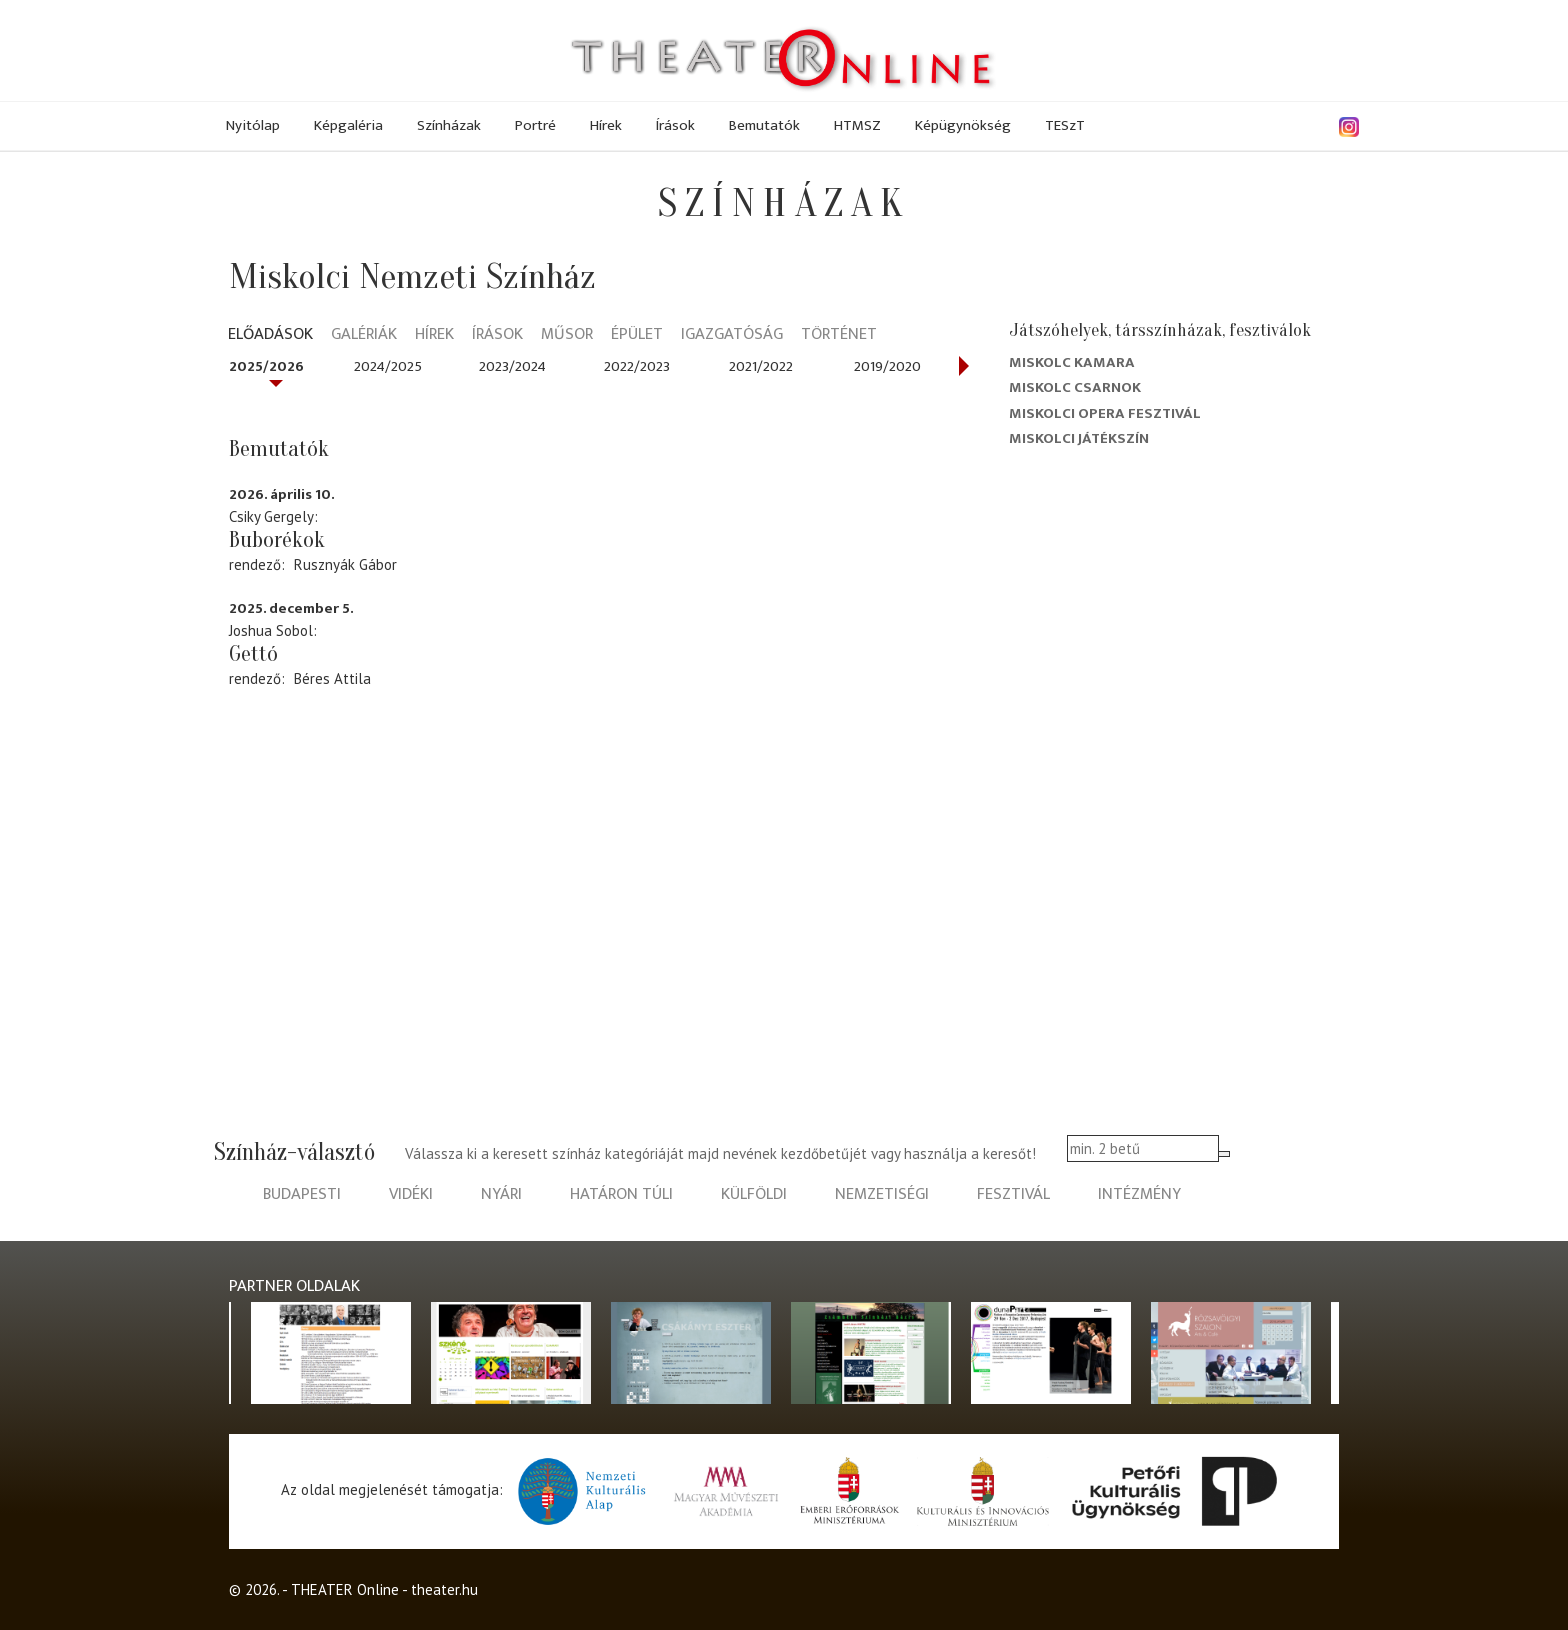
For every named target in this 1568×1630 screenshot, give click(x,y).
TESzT (1065, 125)
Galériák (364, 335)
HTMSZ (857, 125)
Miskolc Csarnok (1075, 387)
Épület (637, 335)
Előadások (270, 335)
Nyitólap (253, 125)
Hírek (606, 125)
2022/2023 (637, 366)
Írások (675, 125)
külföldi (754, 1194)
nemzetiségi (882, 1194)
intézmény (1139, 1194)
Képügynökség (963, 125)
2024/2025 (388, 366)
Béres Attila (332, 678)
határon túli (621, 1194)
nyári (501, 1194)
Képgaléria (348, 125)
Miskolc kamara (1072, 362)
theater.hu (444, 1589)
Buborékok (277, 540)
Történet (839, 335)
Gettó (253, 654)
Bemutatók (764, 125)
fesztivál (1013, 1194)
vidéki (411, 1194)
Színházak (449, 125)
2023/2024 (512, 366)
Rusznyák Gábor (345, 564)
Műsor (567, 335)
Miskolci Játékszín (1079, 438)
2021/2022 (761, 366)
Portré (535, 125)
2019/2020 (887, 366)
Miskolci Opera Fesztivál (1105, 413)
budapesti (302, 1194)
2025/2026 (266, 366)
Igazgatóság (732, 335)
